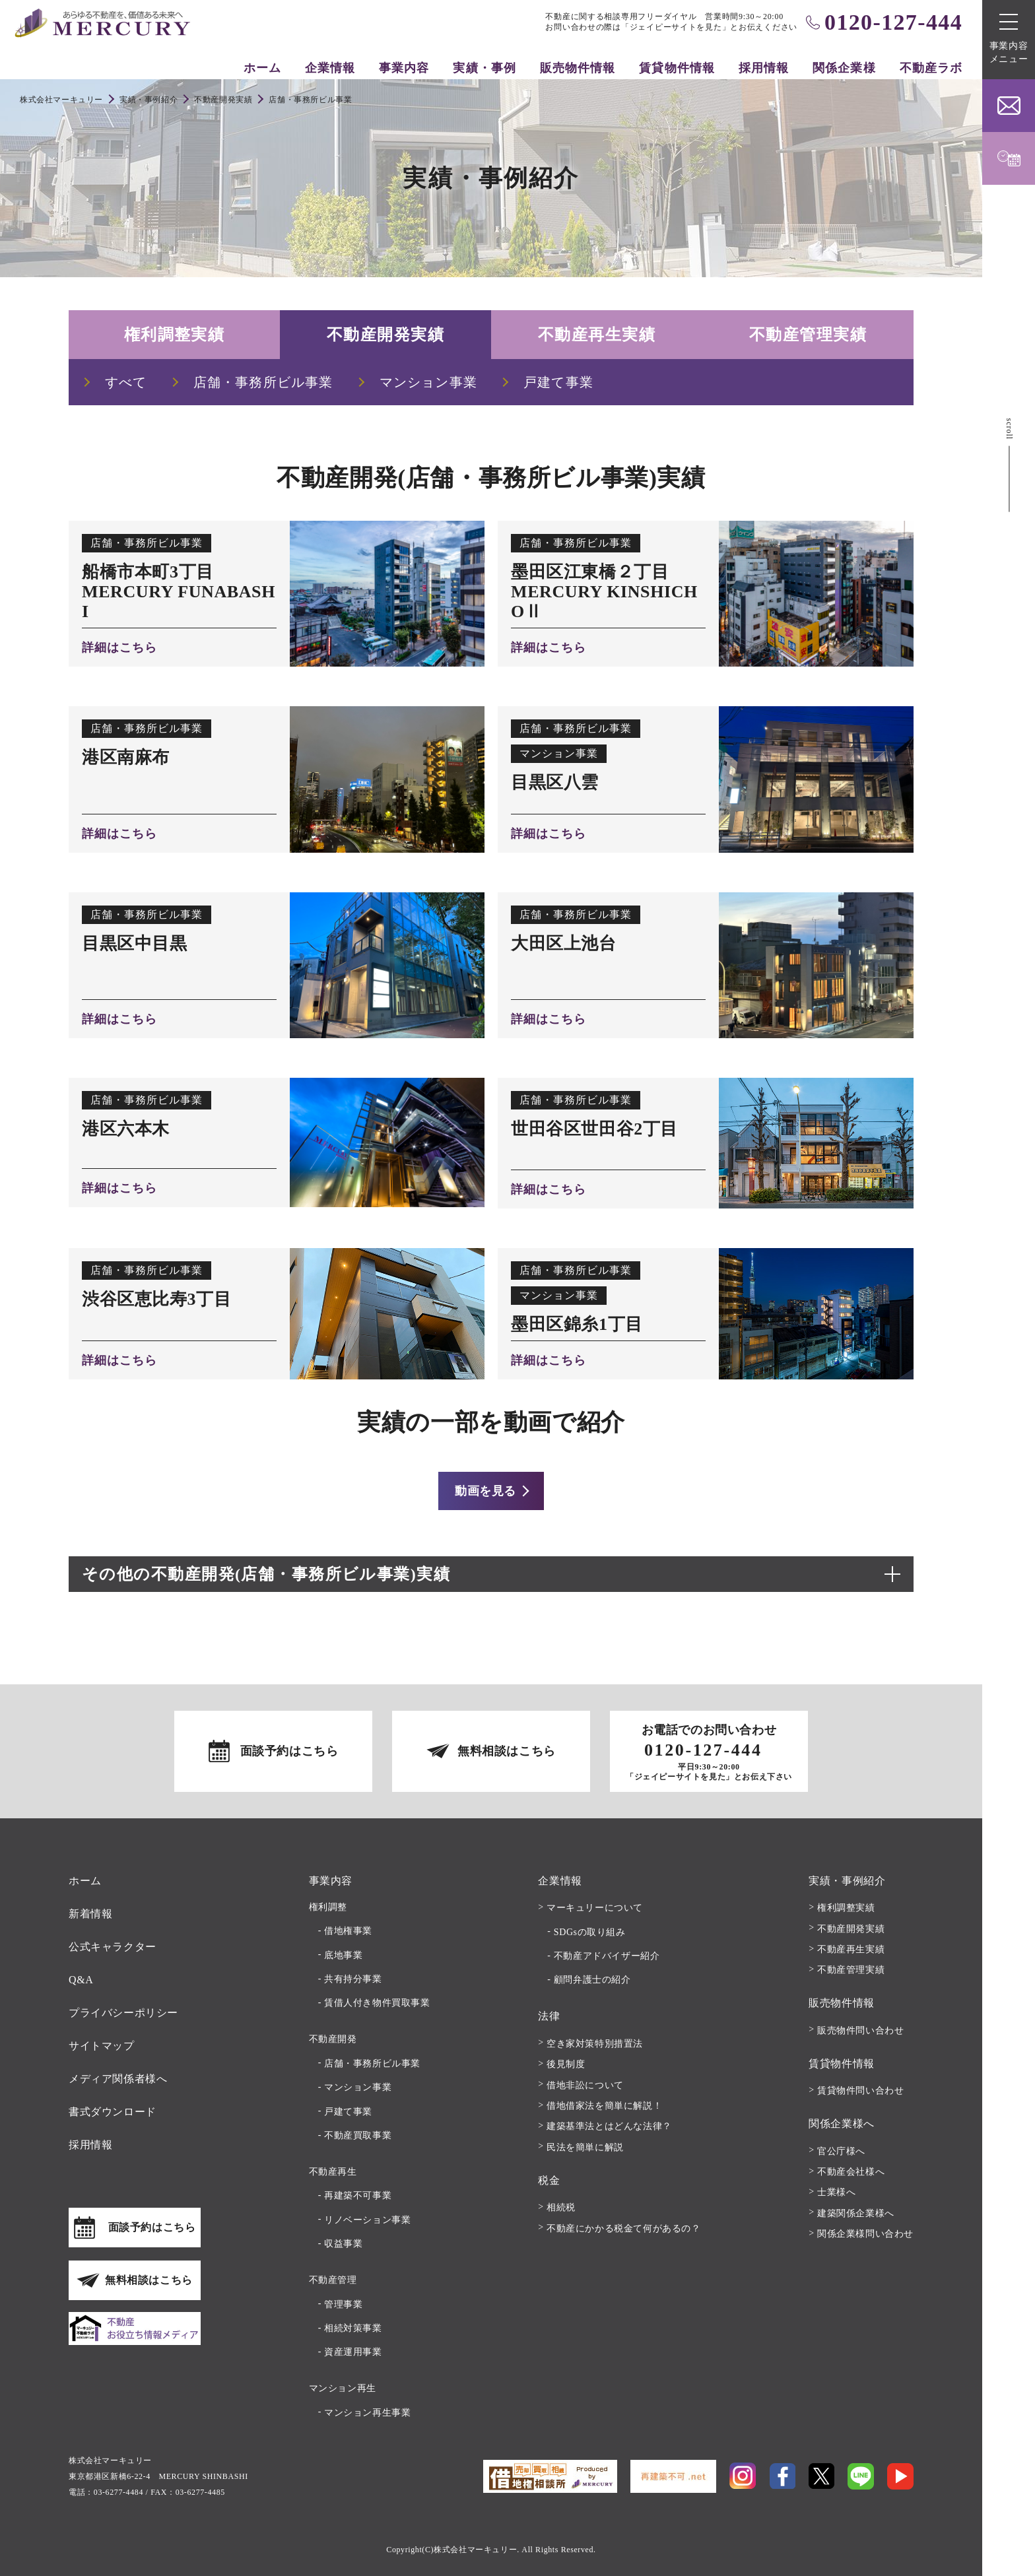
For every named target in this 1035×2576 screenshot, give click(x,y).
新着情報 (90, 1913)
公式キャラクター (112, 1946)
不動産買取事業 (357, 2135)
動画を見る (485, 1491)
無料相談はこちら (506, 1751)
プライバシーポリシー (123, 2012)
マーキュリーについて (595, 1908)
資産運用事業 (353, 2352)
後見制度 (566, 2064)
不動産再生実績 (596, 334)
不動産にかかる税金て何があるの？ (624, 2228)
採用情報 (764, 68)
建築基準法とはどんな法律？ (609, 2126)
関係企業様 (844, 68)
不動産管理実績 (808, 334)
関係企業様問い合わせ (865, 2234)
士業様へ (836, 2192)
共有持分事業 (353, 1979)
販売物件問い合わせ (860, 2030)
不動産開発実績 (385, 334)
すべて (126, 382)
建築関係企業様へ (855, 2213)
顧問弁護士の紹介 (592, 1980)
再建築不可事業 (357, 2195)
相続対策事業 (353, 2328)
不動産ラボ (931, 68)
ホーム (262, 68)
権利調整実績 (174, 334)
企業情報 (330, 68)
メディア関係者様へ (118, 2078)
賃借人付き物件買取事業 (377, 2003)
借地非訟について (585, 2085)
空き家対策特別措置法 (595, 2044)
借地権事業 (348, 1931)
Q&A (81, 1979)
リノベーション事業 (367, 2220)
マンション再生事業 (367, 2413)
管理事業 (343, 2304)
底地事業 (343, 1955)
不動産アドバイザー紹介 (607, 1956)
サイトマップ (102, 2045)
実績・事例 (484, 68)
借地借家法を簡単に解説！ (604, 2106)
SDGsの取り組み (590, 1932)
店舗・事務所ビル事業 (372, 2063)
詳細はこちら (119, 647)
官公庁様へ (841, 2151)
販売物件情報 (577, 68)
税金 (549, 2180)
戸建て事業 (348, 2112)
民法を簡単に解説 (585, 2147)
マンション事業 (357, 2087)
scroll (1009, 429)
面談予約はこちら (289, 1751)
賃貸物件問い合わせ (860, 2091)
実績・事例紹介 (847, 1880)
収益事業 (343, 2244)
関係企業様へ (842, 2123)
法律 (549, 2016)
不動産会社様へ (851, 2172)
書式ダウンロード (112, 2111)
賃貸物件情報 (676, 68)
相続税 (561, 2207)
